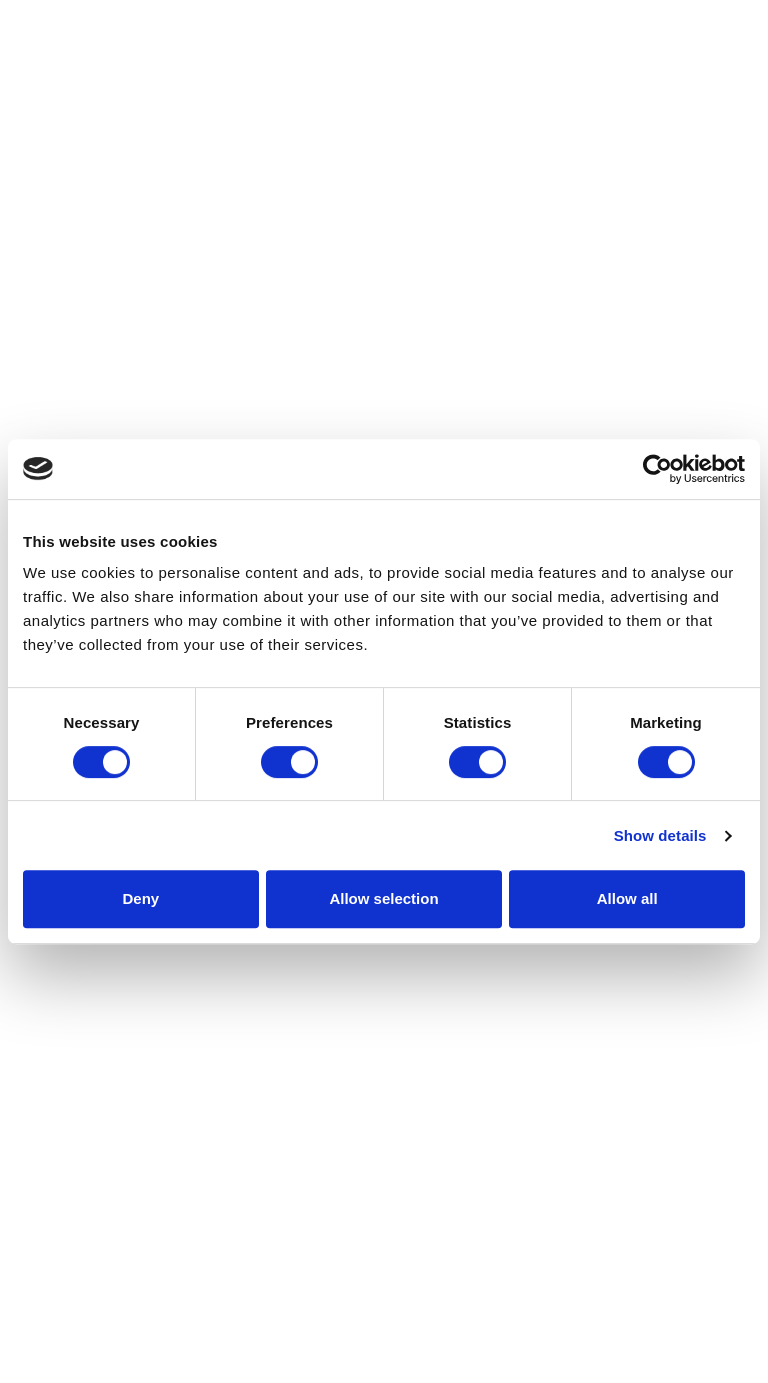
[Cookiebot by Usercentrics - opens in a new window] (657, 469)
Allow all (627, 898)
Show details (660, 835)
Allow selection (383, 898)
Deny (140, 898)
